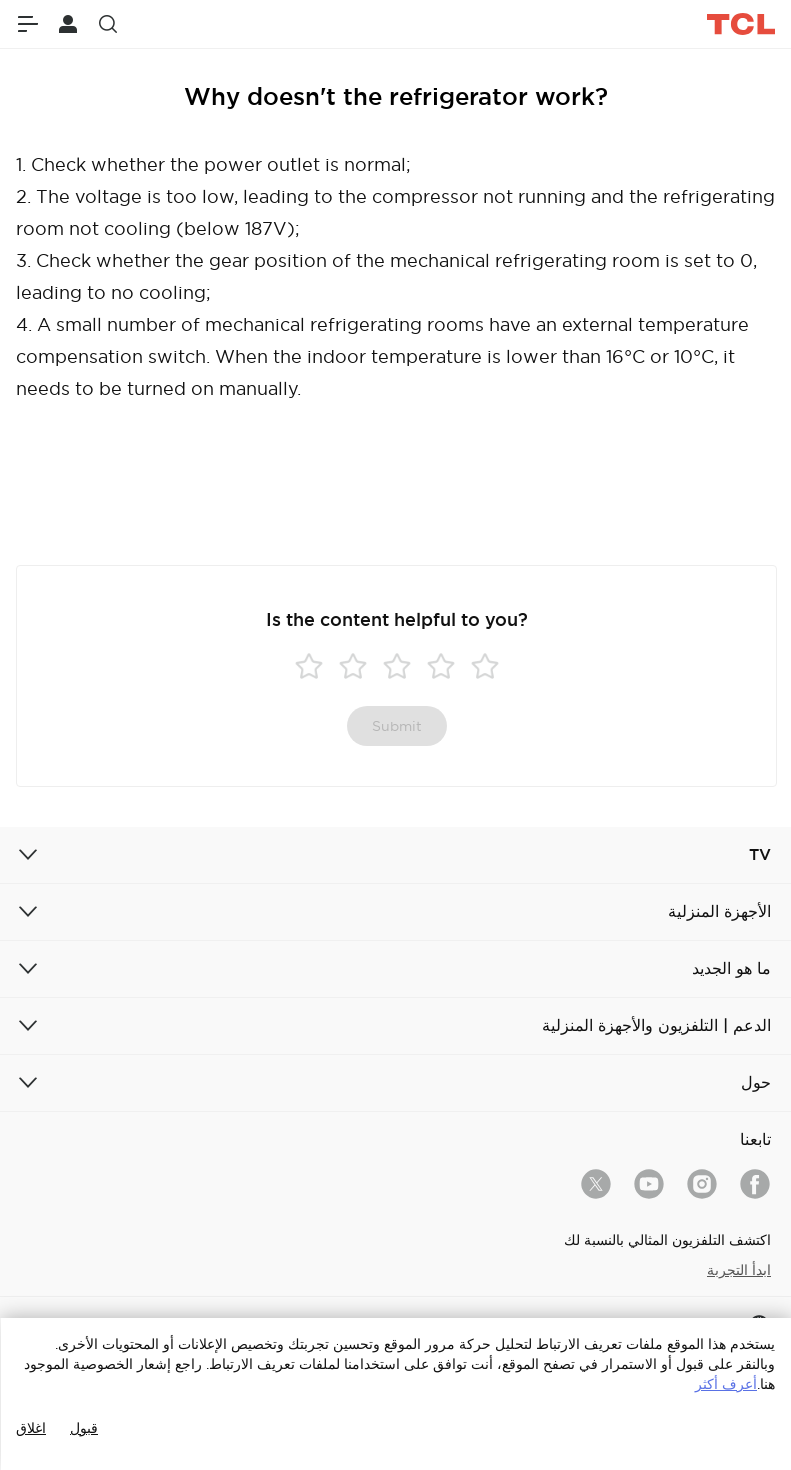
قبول (84, 1428)
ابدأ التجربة (739, 1270)
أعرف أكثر (726, 1384)
